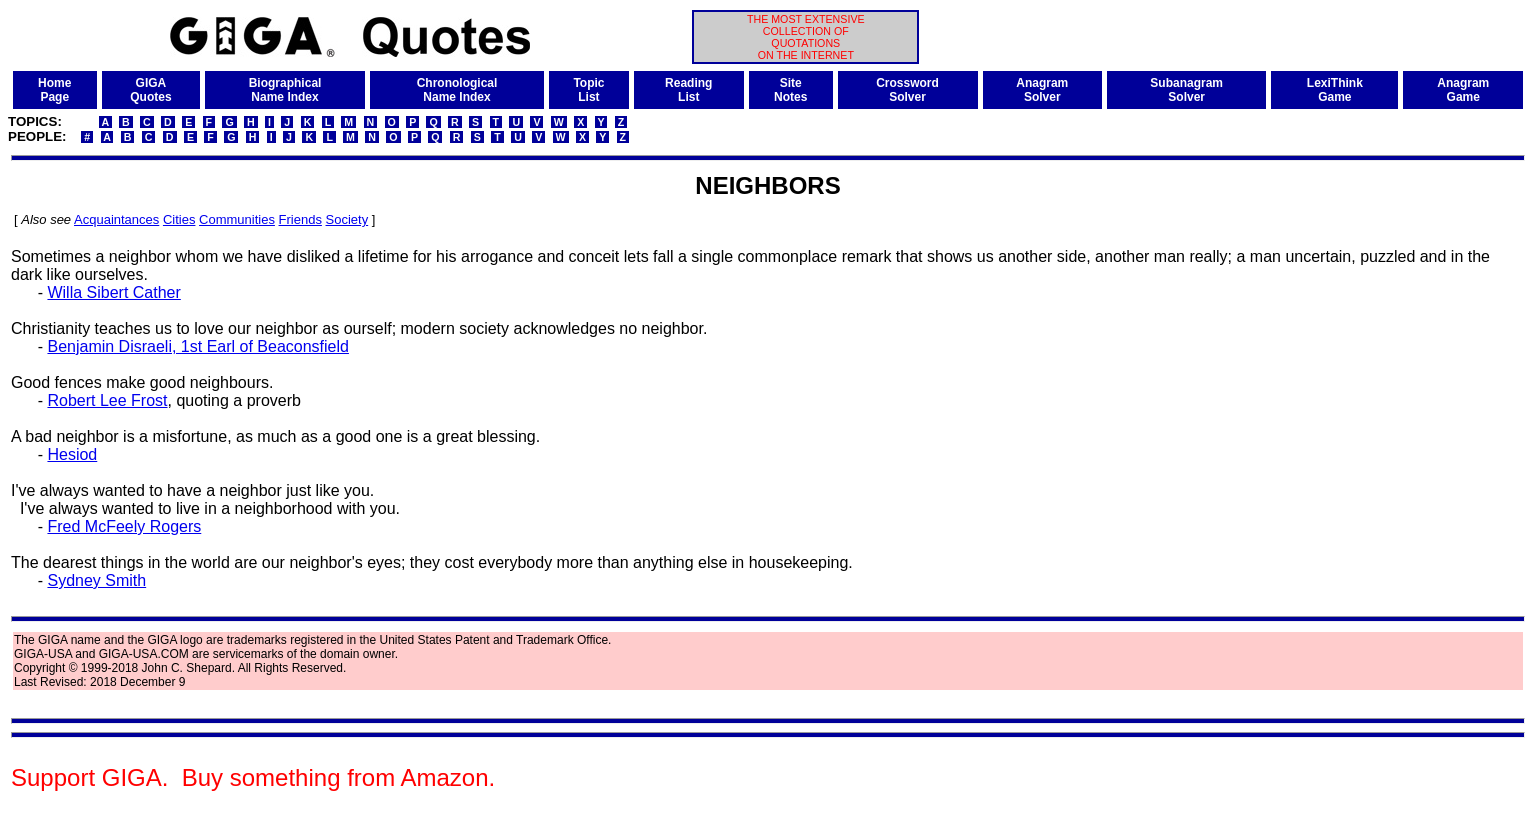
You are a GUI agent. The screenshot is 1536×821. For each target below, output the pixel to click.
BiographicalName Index (285, 90)
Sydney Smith (96, 580)
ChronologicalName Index (457, 90)
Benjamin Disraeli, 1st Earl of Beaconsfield (197, 346)
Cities (179, 219)
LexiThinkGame (1335, 90)
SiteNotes (790, 90)
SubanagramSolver (1186, 90)
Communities (237, 219)
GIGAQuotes (150, 90)
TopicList (588, 90)
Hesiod (72, 454)
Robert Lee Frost (107, 400)
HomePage (54, 90)
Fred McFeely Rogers (124, 526)
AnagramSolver (1042, 90)
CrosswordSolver (907, 90)
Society (347, 219)
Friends (300, 219)
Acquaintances (116, 219)
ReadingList (688, 90)
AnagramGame (1463, 90)
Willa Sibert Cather (113, 292)
